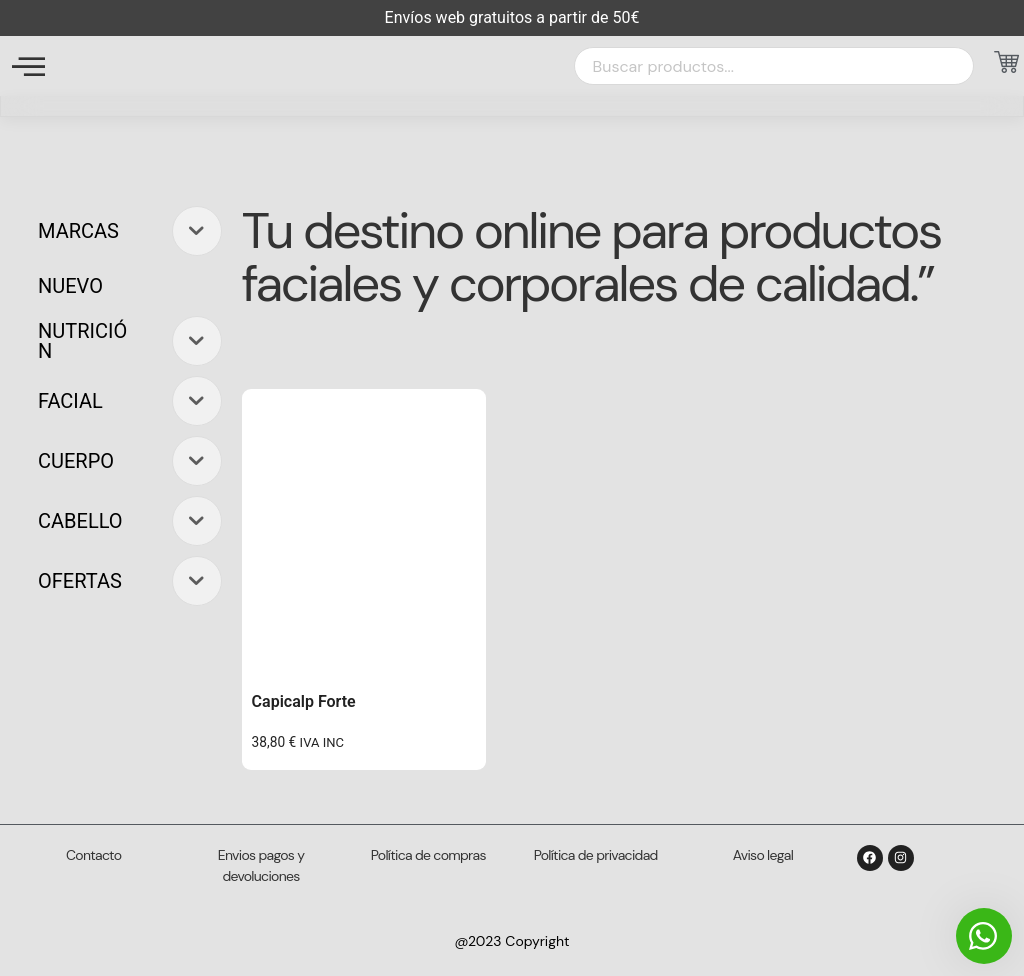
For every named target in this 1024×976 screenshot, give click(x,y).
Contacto (93, 855)
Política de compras (428, 855)
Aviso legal (763, 855)
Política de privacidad (596, 855)
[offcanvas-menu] (28, 66)
